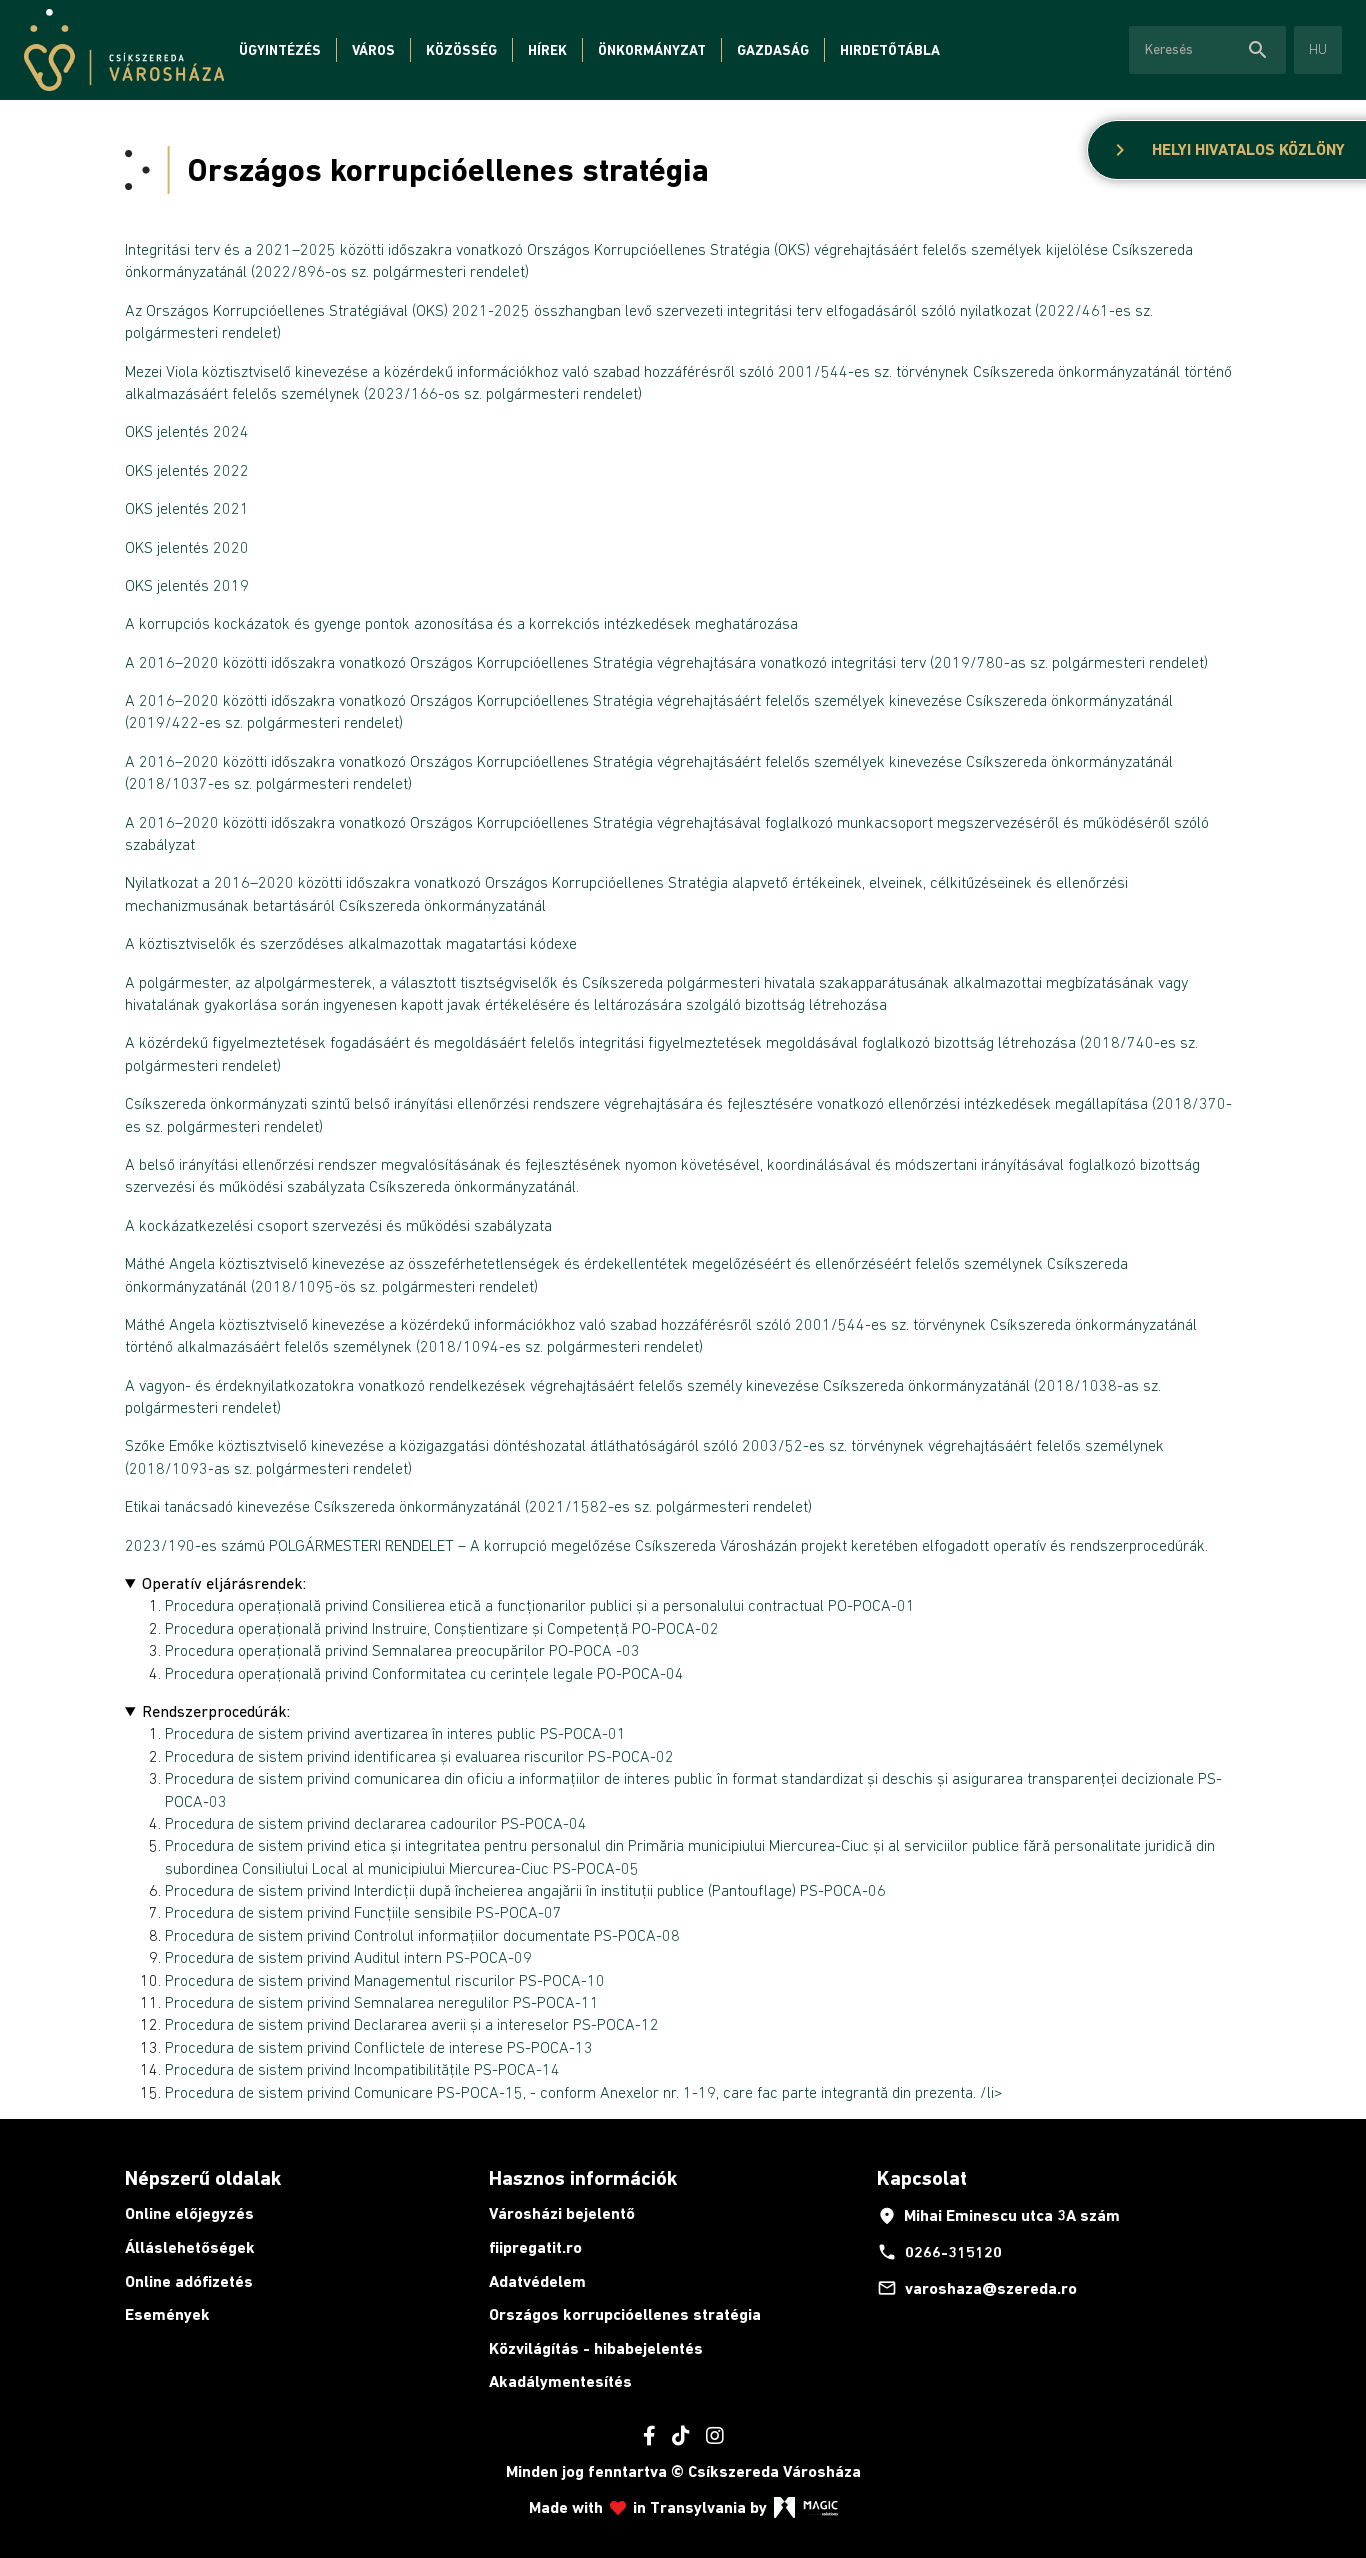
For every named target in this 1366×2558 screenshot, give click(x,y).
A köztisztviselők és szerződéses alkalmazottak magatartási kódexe (351, 943)
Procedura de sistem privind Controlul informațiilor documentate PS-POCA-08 (422, 1935)
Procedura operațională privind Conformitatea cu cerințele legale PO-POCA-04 (424, 1673)
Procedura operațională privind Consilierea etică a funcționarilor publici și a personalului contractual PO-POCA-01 (540, 1605)
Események (167, 2314)
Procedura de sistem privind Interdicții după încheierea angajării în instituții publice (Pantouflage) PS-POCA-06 (525, 1890)
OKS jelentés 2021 (187, 508)
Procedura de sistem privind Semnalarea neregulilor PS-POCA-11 (382, 2002)
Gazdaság (773, 50)
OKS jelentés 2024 (187, 431)
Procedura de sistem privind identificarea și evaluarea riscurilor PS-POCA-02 (419, 1756)
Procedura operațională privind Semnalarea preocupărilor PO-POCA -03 (402, 1650)
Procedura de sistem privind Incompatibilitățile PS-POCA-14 (362, 2069)
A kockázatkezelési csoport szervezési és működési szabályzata (338, 1225)
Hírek (547, 50)
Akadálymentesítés (560, 2381)
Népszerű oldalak (203, 2178)
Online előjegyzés (189, 2213)
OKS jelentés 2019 (187, 585)
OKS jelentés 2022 (187, 470)
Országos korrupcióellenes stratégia (625, 2314)
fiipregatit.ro (535, 2247)
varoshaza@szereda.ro (977, 2288)
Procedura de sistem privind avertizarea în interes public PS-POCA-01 (395, 1733)
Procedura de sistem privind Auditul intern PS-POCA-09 (348, 1957)
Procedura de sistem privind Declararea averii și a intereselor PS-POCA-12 (412, 2024)
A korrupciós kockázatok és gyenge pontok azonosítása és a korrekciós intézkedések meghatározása (463, 623)
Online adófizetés (189, 2281)
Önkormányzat (652, 50)
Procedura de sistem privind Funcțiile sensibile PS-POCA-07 (363, 1912)
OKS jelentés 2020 (187, 547)
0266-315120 (939, 2252)
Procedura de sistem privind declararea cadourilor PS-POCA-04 (376, 1823)
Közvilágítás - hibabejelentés (596, 2348)
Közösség (461, 50)
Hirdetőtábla (890, 50)
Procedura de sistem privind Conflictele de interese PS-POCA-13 (379, 2047)
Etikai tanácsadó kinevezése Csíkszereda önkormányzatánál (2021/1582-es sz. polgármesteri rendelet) (468, 1506)
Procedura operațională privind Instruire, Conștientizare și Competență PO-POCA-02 (442, 1628)
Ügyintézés (280, 50)
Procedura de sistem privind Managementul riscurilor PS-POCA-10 (385, 1980)
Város (373, 50)
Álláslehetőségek (190, 2247)
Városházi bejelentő (562, 2213)
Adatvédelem (537, 2281)
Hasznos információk (583, 2178)
